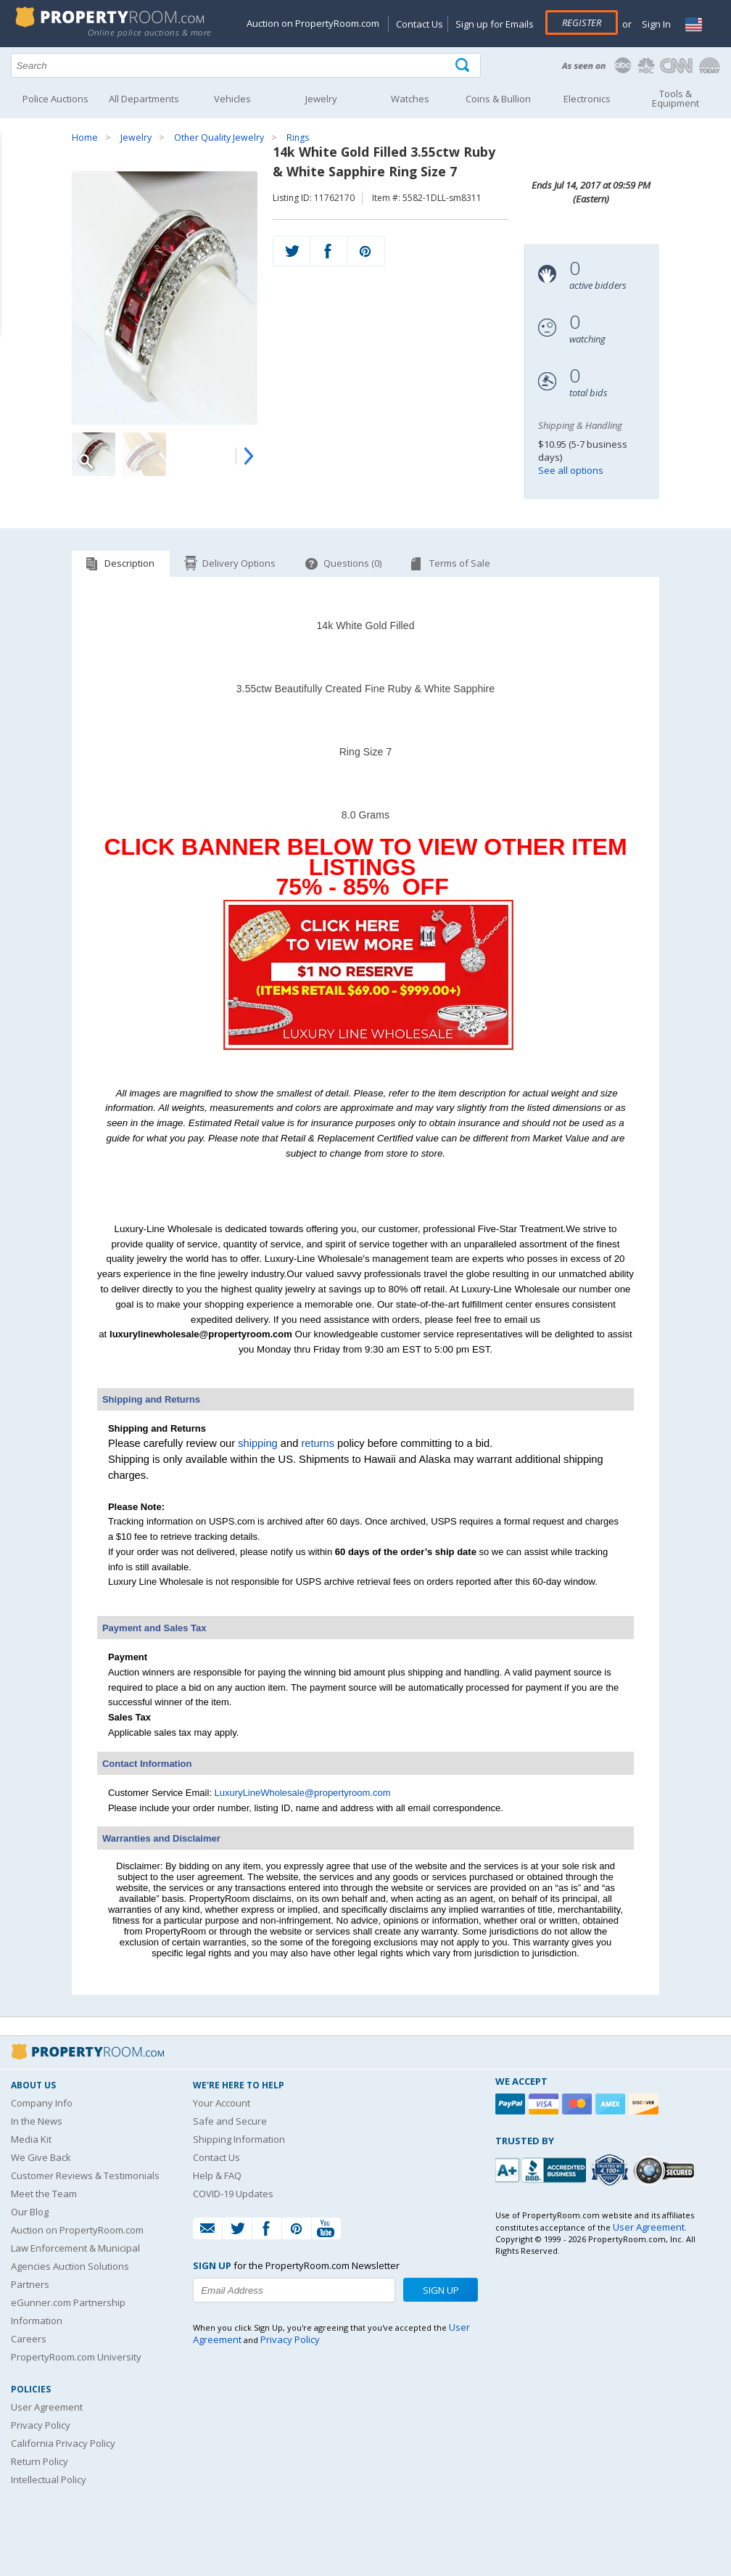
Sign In (655, 23)
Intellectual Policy (48, 2479)
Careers (28, 2338)
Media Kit (31, 2139)
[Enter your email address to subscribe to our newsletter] (294, 2290)
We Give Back (41, 2157)
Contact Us (419, 23)
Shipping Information (239, 2139)
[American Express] (612, 2103)
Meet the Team (44, 2193)
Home (85, 137)
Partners (30, 2284)
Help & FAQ (217, 2175)
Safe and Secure (230, 2121)
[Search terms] (246, 65)
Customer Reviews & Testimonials (85, 2175)
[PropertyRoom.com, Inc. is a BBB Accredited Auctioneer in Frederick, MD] (542, 2168)
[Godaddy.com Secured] (666, 2170)
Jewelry (136, 137)
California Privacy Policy (63, 2443)
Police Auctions (55, 98)
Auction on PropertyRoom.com (313, 23)
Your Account (221, 2102)
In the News (36, 2121)
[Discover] (645, 2103)
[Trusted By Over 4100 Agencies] (611, 2170)
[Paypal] (512, 2103)
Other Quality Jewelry (219, 137)
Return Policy (39, 2461)
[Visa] (545, 2103)
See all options (570, 470)
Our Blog (30, 2211)
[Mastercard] (578, 2103)
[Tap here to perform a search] (464, 65)
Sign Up (441, 2290)
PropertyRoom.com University (76, 2356)
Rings (297, 137)
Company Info (42, 2102)
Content (14, 184)
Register (581, 22)
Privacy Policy (40, 2425)
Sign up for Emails (494, 23)
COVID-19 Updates (233, 2193)
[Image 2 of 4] (144, 454)
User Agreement (47, 2406)
